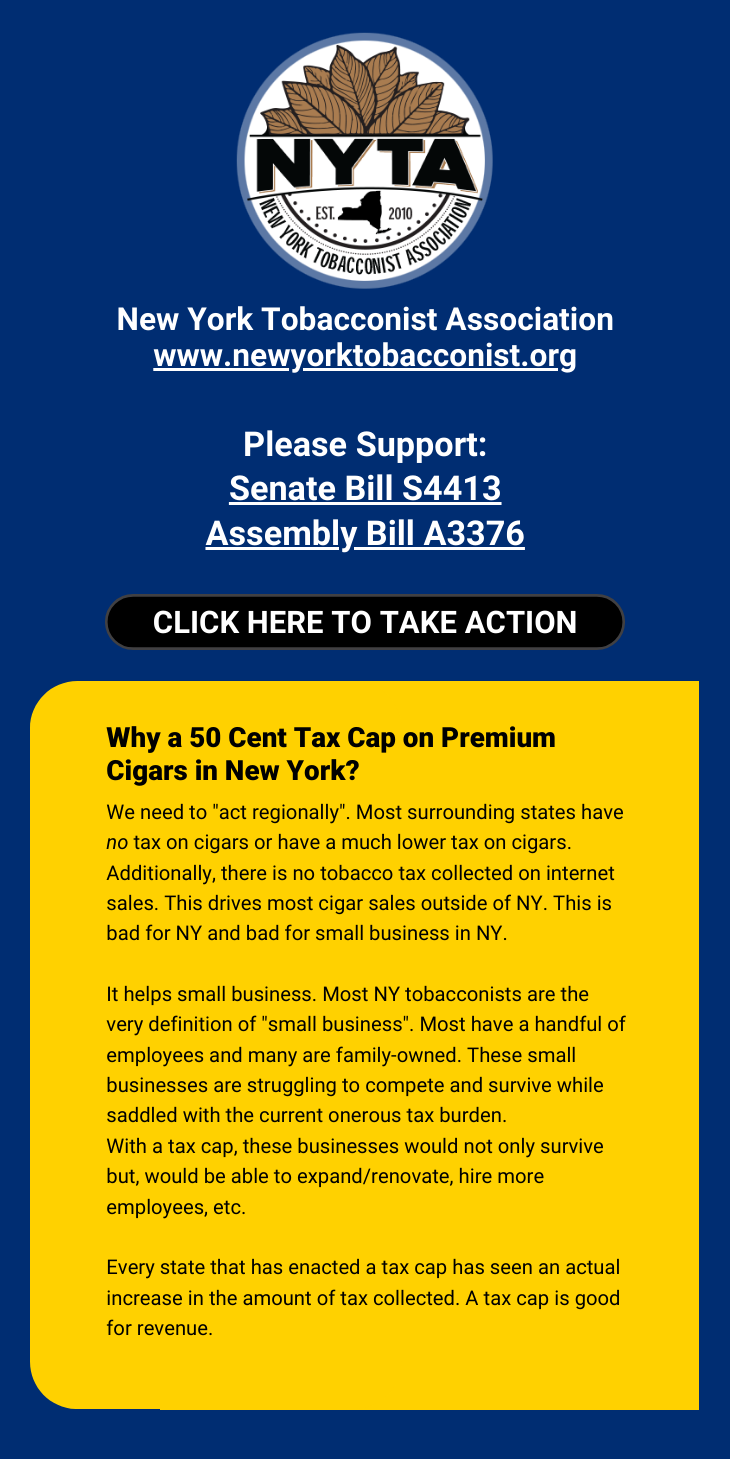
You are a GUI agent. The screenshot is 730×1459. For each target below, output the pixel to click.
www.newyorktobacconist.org (365, 355)
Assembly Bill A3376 (364, 534)
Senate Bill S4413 (365, 489)
